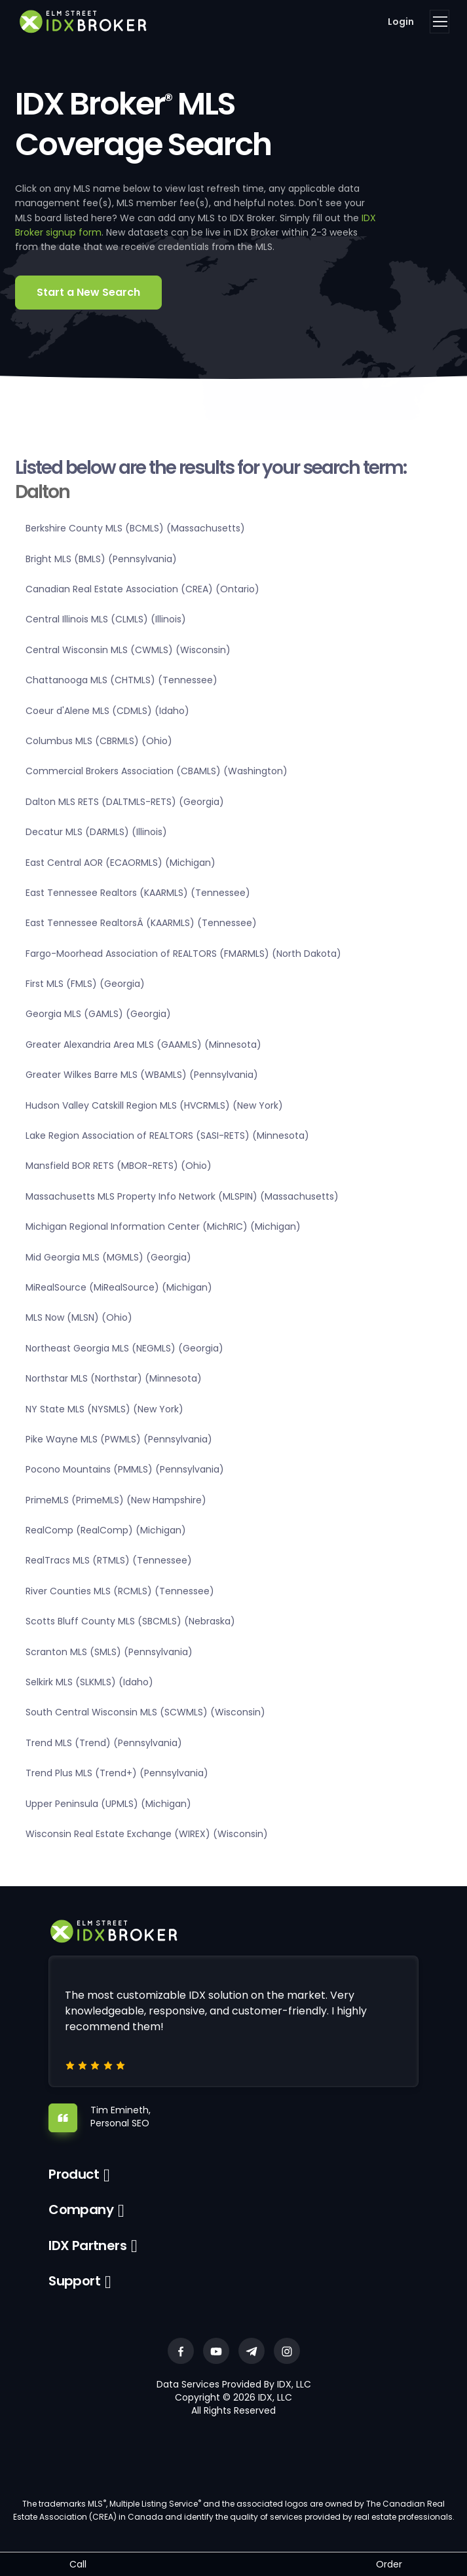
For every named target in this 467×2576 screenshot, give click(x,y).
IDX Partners (87, 2245)
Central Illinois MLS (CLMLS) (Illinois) (106, 619)
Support (74, 2281)
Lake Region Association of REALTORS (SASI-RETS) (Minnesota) (167, 1135)
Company (80, 2209)
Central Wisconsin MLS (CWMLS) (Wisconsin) (128, 649)
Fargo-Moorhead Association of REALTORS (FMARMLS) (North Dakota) (183, 953)
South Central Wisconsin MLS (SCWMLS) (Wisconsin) (145, 1712)
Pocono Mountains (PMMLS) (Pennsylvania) (125, 1469)
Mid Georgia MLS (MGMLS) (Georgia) (108, 1257)
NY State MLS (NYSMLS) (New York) (104, 1409)
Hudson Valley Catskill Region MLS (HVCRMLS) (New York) (154, 1105)
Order (389, 2564)
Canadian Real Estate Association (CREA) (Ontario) (142, 589)
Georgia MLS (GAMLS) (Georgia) (98, 1013)
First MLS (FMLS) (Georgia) (85, 983)
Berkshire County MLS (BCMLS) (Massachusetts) (135, 528)
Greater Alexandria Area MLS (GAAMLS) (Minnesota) (143, 1044)
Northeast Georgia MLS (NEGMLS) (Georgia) (124, 1348)
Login (401, 21)
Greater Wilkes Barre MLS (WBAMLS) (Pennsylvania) (142, 1074)
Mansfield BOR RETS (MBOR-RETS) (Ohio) (119, 1165)
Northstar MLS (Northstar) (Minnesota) (114, 1378)
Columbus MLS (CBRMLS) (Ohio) (99, 740)
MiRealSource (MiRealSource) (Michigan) (119, 1287)
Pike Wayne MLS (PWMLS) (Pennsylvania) (119, 1439)
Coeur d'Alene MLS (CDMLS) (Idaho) (107, 710)
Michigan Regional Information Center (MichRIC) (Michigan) (163, 1226)
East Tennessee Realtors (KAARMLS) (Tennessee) (138, 892)
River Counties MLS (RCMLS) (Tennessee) (120, 1591)
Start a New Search (88, 292)
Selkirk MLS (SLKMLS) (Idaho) (89, 1682)
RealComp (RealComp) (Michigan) (106, 1530)
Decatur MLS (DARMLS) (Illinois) (96, 831)
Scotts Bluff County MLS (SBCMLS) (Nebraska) (130, 1621)
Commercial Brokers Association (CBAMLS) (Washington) (157, 771)
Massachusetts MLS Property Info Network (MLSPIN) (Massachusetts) (182, 1196)
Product (73, 2174)
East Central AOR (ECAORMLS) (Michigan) (120, 862)
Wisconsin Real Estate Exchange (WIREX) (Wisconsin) (147, 1833)
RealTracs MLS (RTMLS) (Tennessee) (109, 1560)
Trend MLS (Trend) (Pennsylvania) (104, 1742)
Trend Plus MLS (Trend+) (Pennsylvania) (117, 1773)
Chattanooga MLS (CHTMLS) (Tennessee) (121, 680)
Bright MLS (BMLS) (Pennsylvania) (101, 558)
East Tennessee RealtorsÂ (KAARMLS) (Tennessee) (141, 922)
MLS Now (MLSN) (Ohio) (79, 1317)
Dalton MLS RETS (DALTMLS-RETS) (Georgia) (125, 801)
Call (77, 2564)
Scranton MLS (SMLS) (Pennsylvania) (109, 1651)
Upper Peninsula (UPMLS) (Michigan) (108, 1803)
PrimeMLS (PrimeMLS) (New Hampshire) (116, 1500)
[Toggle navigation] (439, 21)
